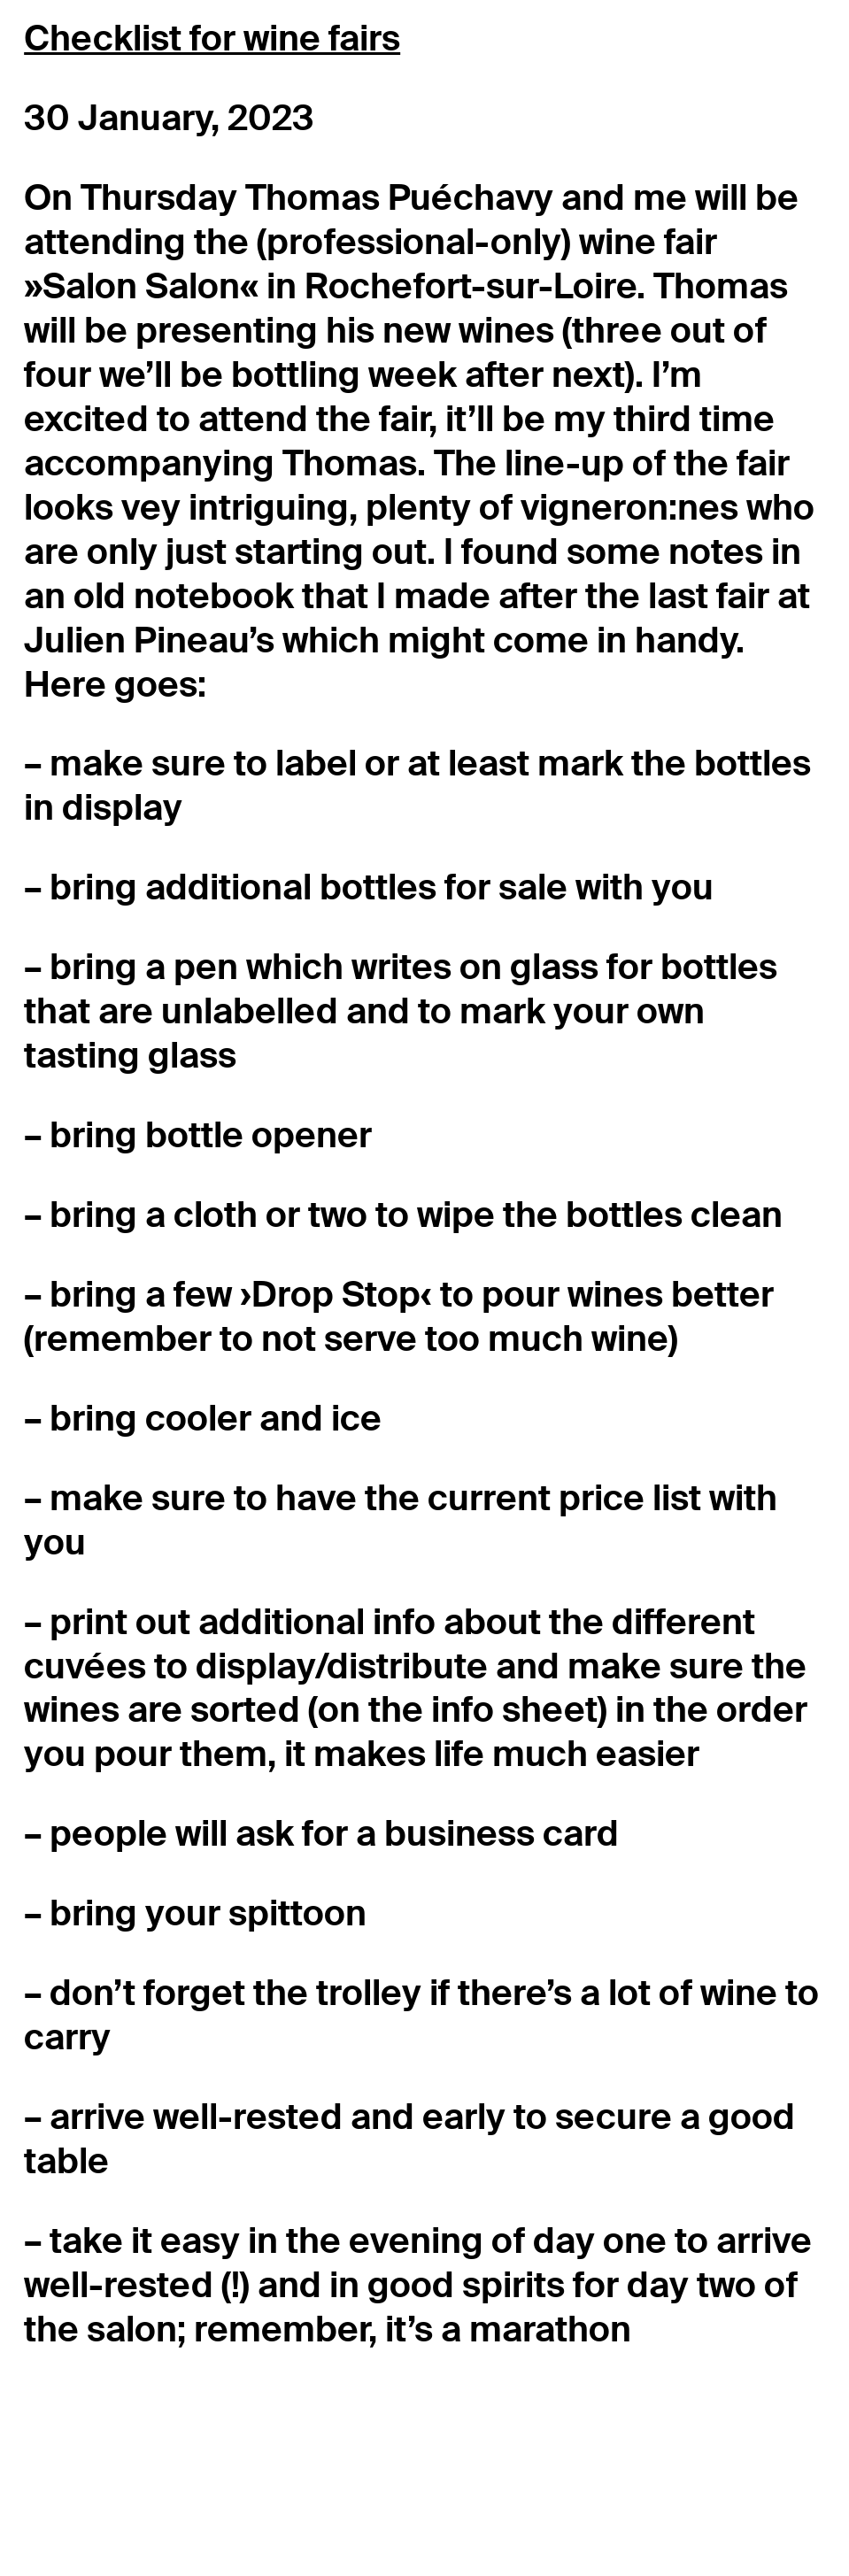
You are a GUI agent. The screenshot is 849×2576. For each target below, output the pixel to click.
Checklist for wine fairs (212, 38)
